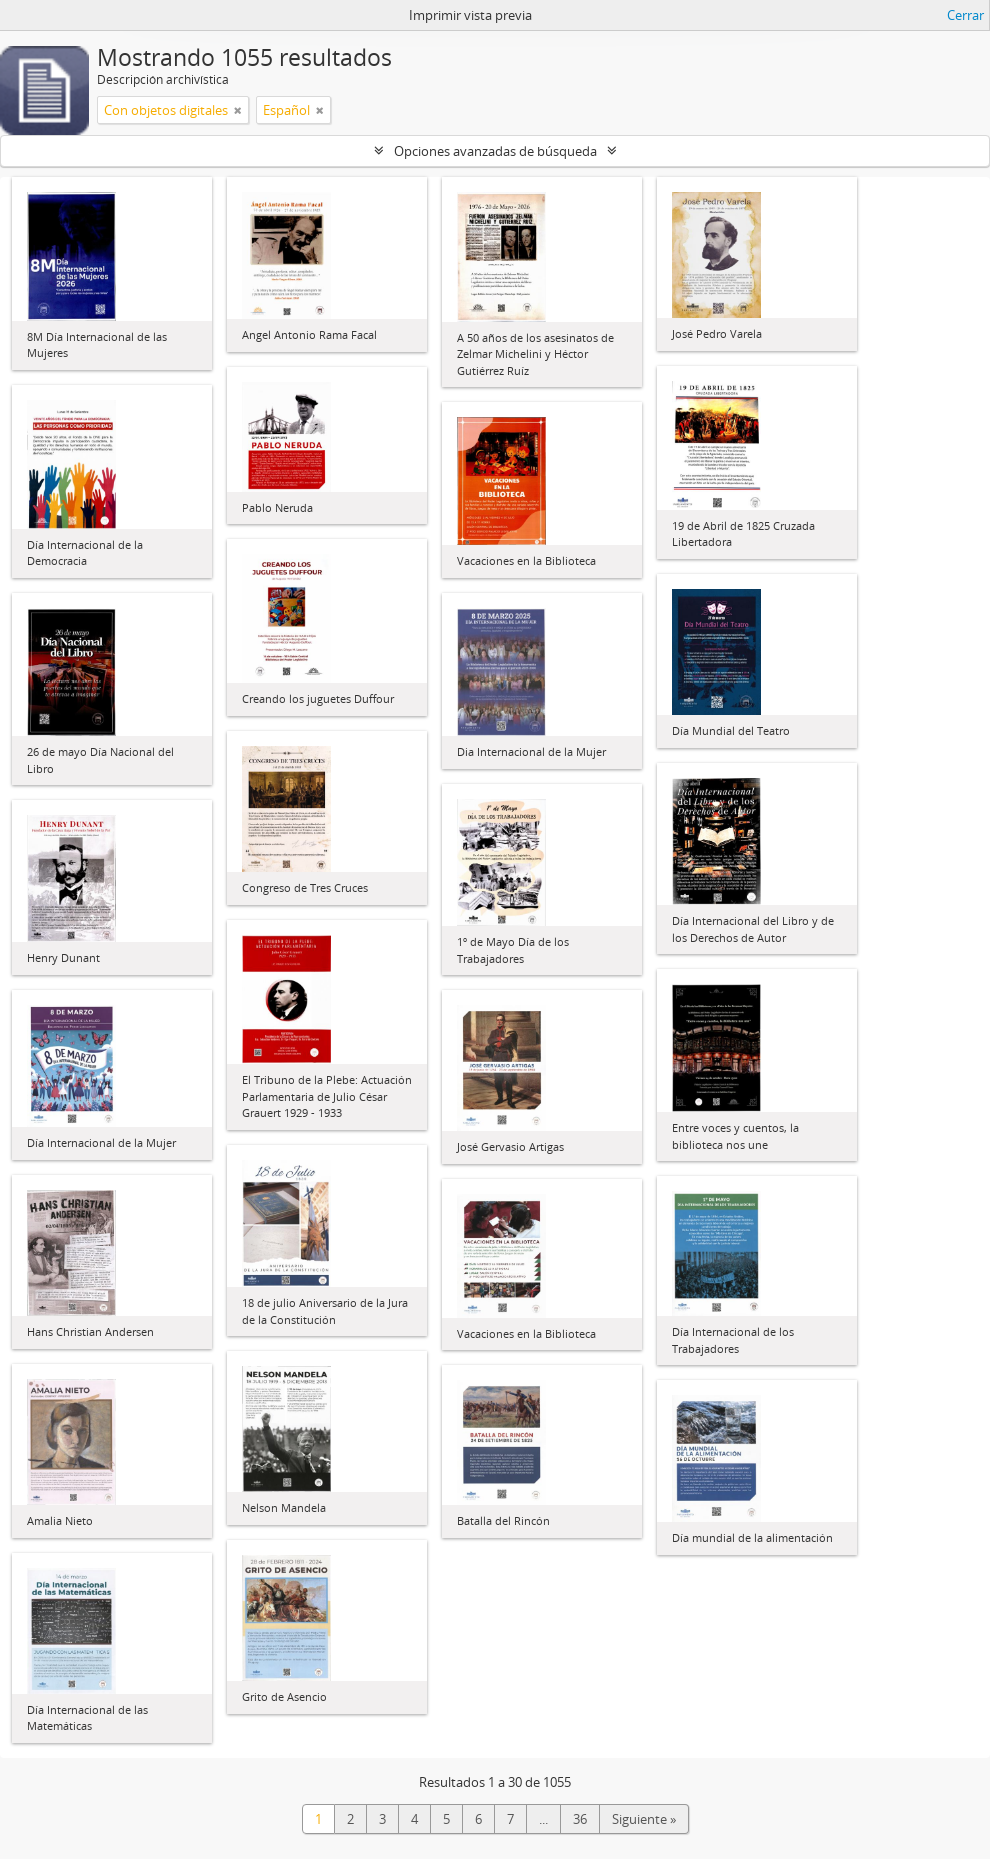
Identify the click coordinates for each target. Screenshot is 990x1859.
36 (580, 1819)
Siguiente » (644, 1819)
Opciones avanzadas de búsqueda (495, 151)
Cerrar (965, 15)
